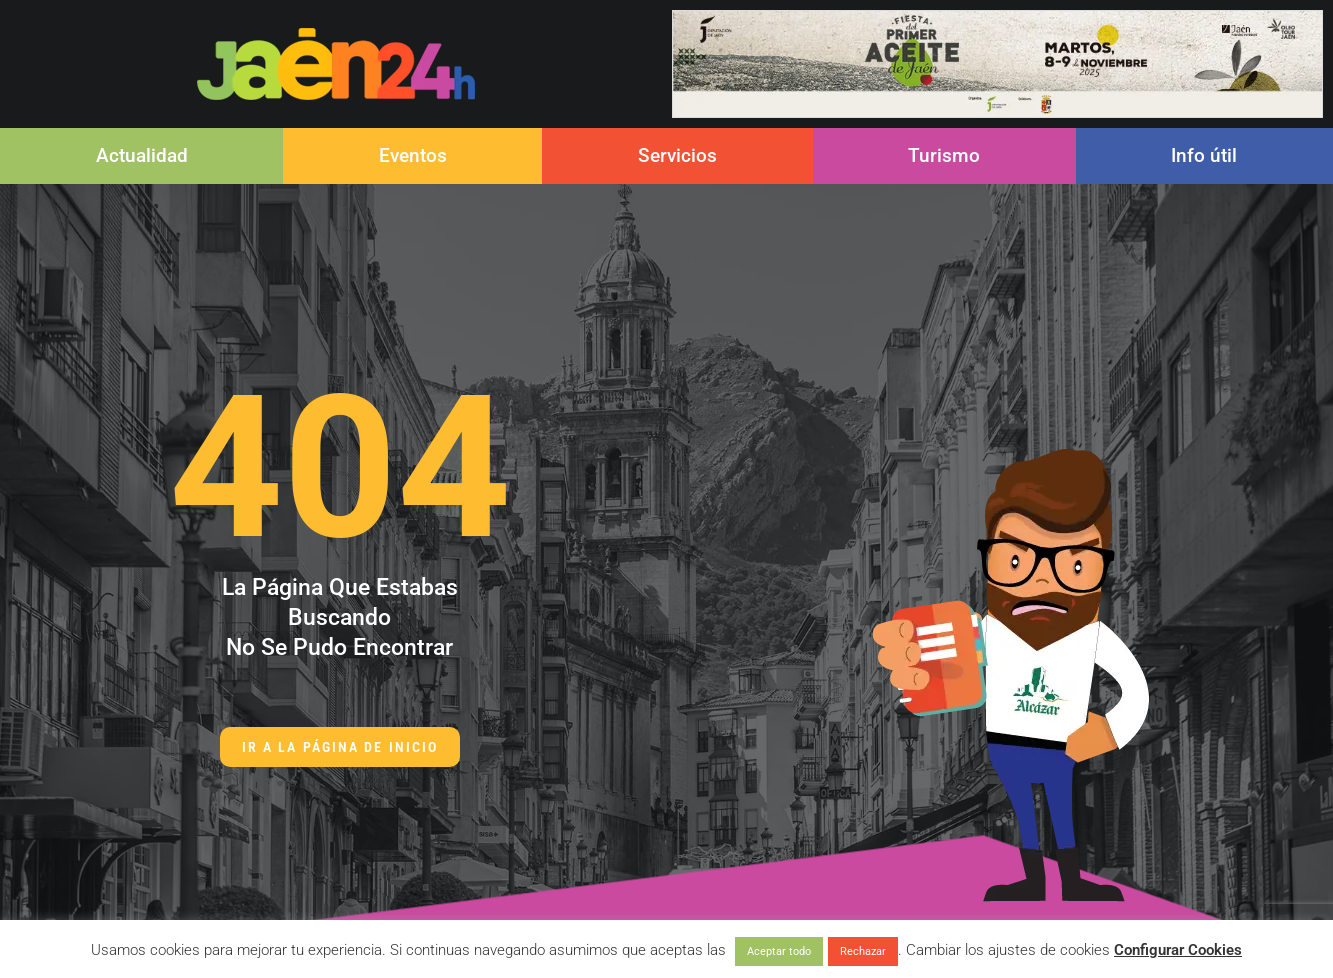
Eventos (413, 155)
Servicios (677, 155)
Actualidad (142, 155)
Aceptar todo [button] (779, 951)
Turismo (944, 155)
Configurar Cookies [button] (1178, 950)
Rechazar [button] (863, 951)
